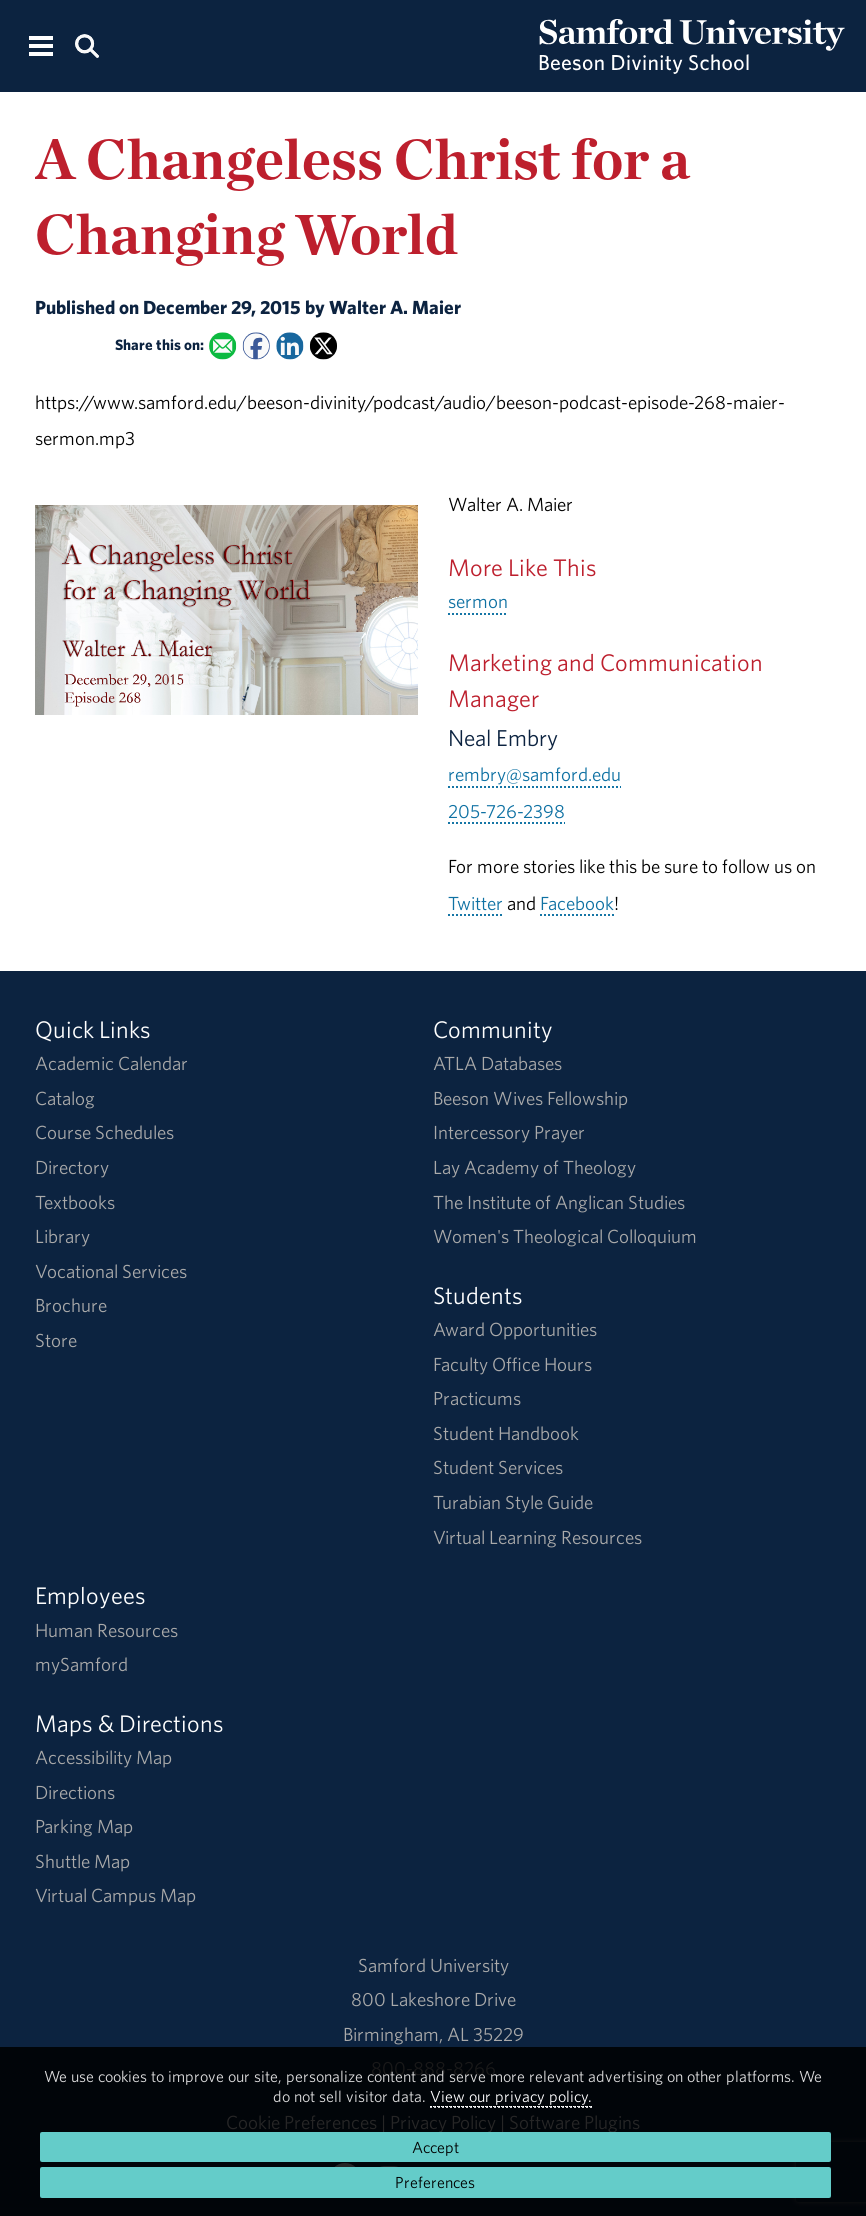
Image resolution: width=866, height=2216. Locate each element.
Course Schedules (104, 1132)
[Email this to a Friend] (222, 345)
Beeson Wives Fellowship (530, 1098)
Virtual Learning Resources (537, 1537)
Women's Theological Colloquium (565, 1236)
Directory (72, 1167)
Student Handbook (506, 1433)
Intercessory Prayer (509, 1132)
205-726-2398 (506, 811)
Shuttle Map (82, 1861)
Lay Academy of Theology (534, 1167)
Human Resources (106, 1630)
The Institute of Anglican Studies (559, 1202)
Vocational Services (111, 1271)
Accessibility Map (103, 1757)
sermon (478, 601)
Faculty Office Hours (512, 1364)
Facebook (577, 903)
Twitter (475, 903)
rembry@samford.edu (534, 774)
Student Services (498, 1467)
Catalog (65, 1098)
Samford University (433, 1965)
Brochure (71, 1305)
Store (56, 1340)
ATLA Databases (497, 1063)
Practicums (477, 1398)
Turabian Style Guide (513, 1502)
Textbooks (75, 1202)
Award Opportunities (515, 1329)
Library (62, 1236)
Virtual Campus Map (115, 1895)
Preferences (435, 2182)
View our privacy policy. (511, 2096)
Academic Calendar (111, 1063)
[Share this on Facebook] (255, 345)
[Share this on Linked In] (289, 345)
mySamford (81, 1664)
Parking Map (84, 1826)
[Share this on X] (323, 345)
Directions (75, 1792)
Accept (435, 2147)
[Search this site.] (86, 44)
